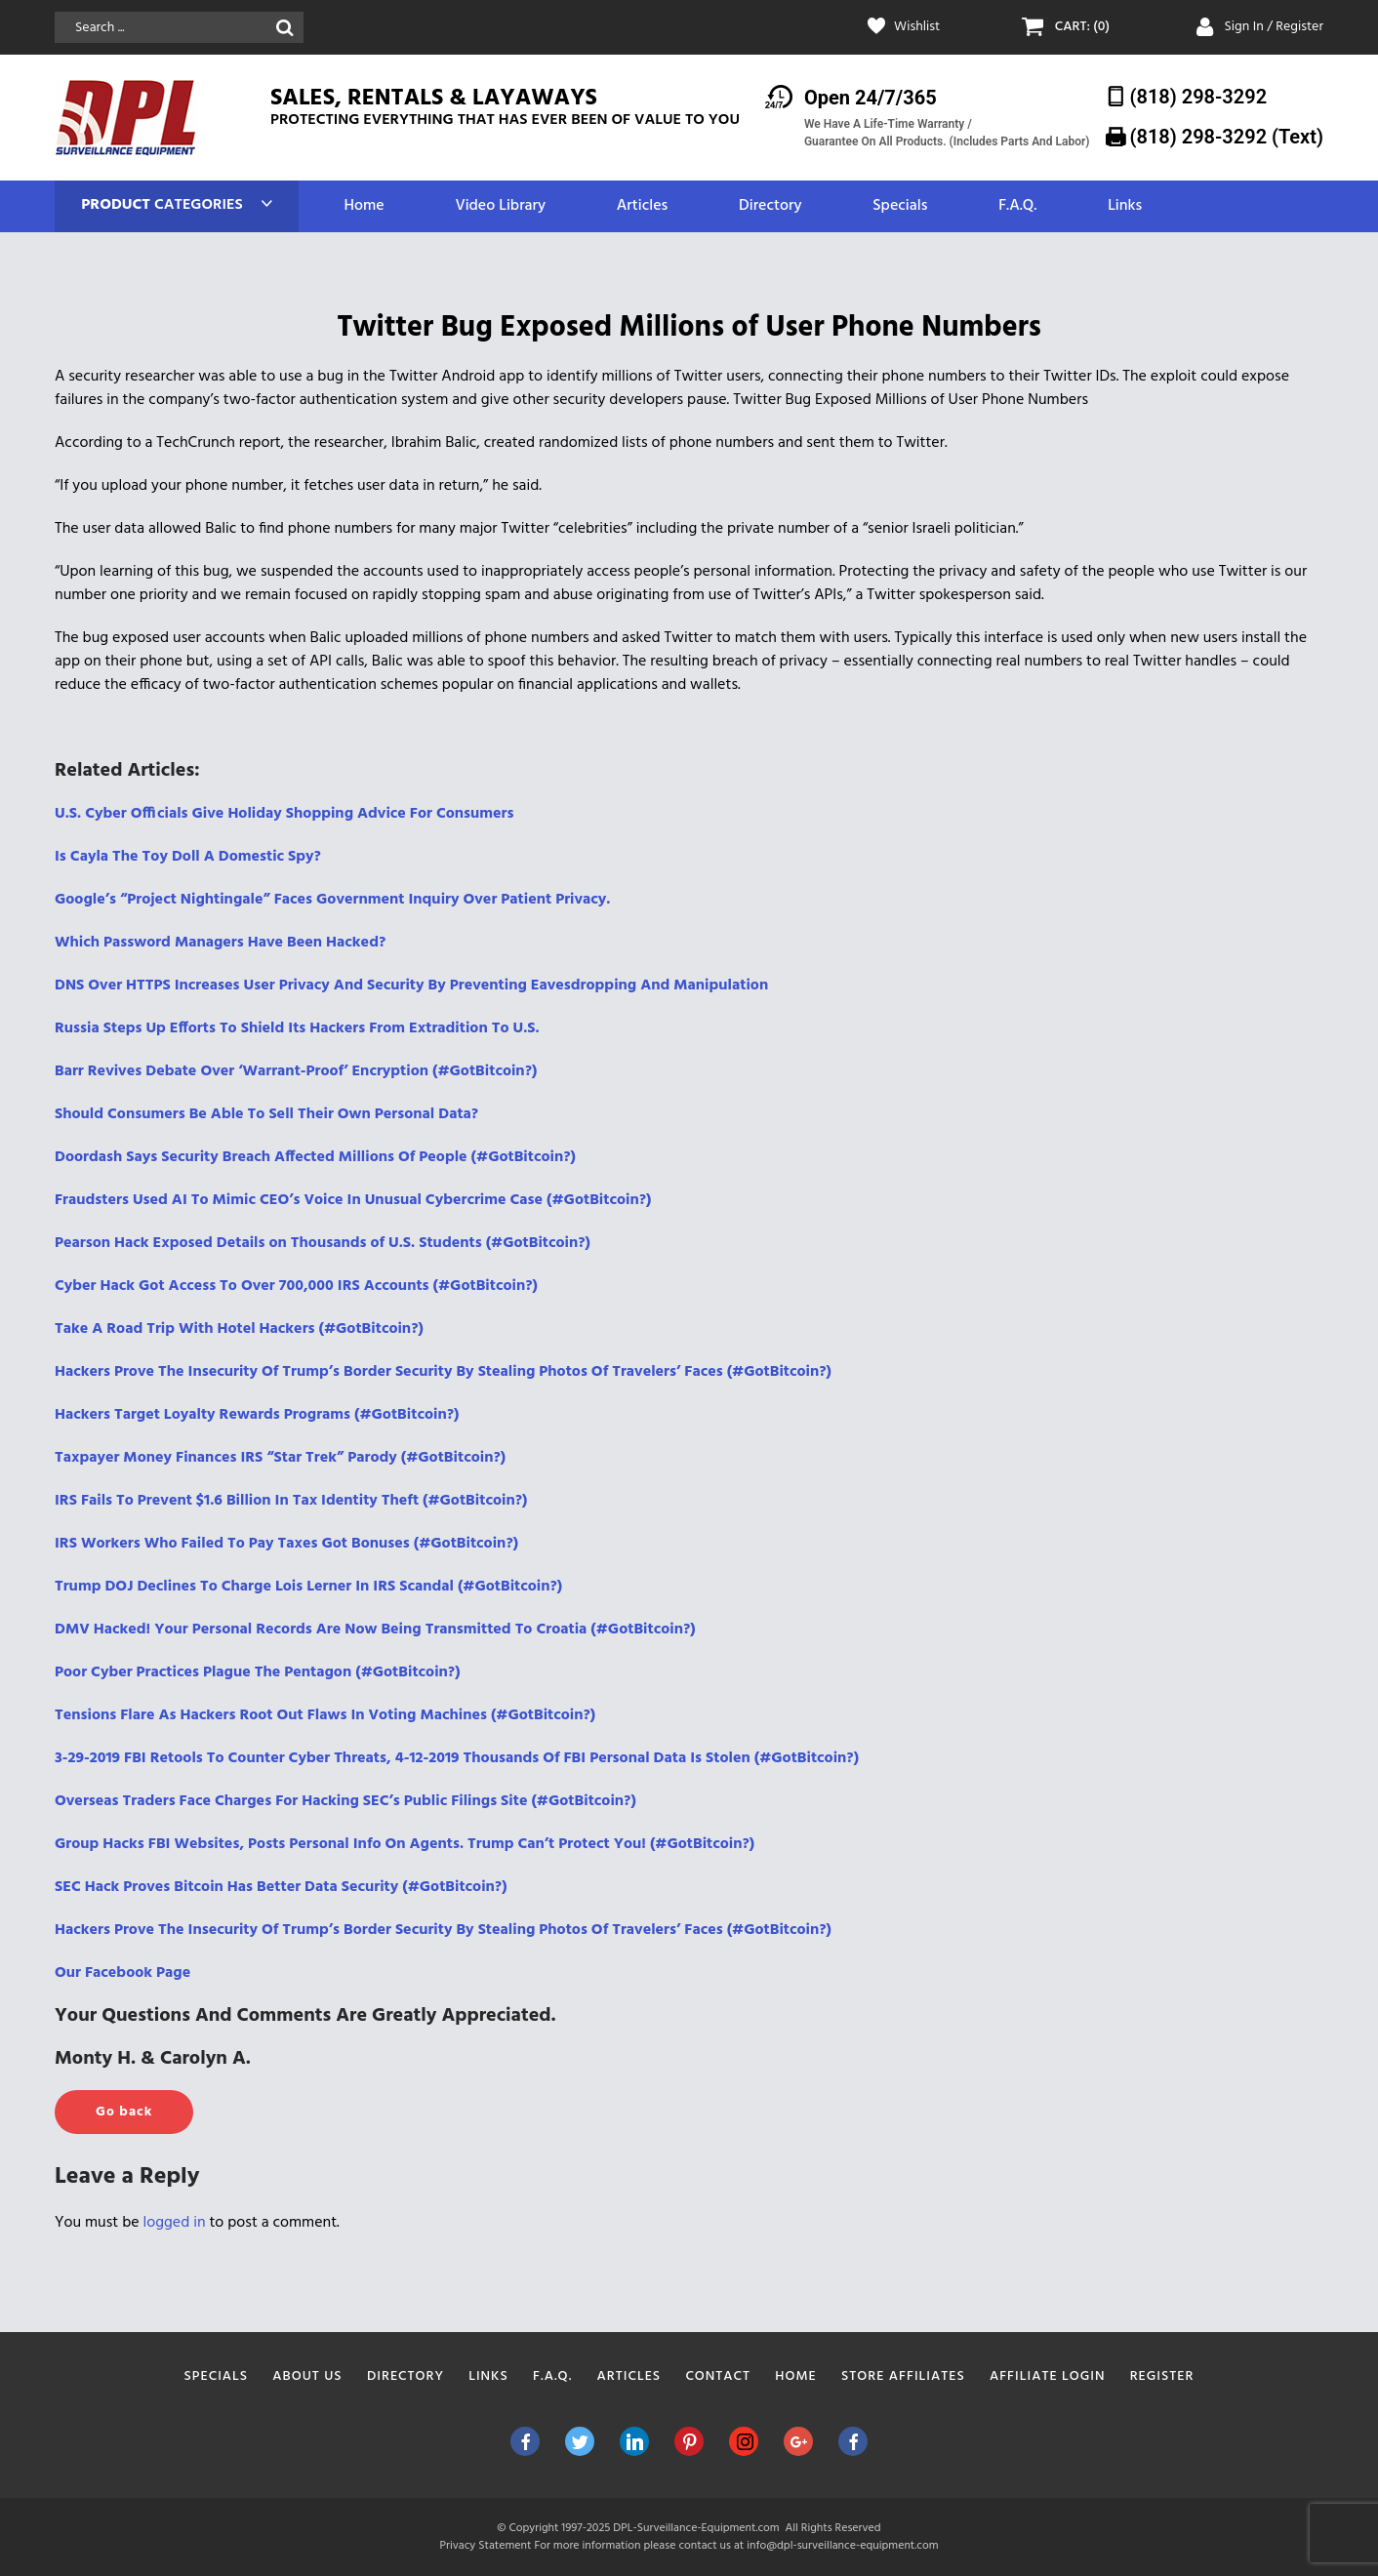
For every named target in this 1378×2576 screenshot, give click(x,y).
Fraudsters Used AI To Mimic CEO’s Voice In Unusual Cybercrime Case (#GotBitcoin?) (353, 1200)
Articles (642, 206)
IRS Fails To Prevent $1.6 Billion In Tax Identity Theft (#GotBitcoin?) (291, 1500)
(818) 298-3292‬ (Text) (1226, 136)
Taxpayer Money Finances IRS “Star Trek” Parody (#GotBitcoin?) (280, 1457)
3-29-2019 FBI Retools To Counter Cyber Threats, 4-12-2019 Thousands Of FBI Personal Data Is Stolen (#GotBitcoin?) (457, 1758)
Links (1125, 206)
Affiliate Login (1048, 2376)
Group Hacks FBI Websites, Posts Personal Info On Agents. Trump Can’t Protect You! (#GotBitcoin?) (404, 1844)
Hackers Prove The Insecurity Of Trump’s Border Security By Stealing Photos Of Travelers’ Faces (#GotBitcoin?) (443, 1372)
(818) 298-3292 (1199, 96)
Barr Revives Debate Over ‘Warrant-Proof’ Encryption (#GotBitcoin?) (296, 1071)
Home (364, 206)
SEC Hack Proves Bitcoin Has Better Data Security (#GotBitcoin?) (281, 1887)
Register (1162, 2376)
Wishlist (917, 27)
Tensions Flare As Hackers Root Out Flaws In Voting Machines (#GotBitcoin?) (325, 1715)
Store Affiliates (903, 2376)
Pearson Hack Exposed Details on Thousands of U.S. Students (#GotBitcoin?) (322, 1243)
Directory (770, 206)
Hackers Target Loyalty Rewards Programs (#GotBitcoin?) (257, 1415)
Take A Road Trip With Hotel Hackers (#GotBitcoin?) (239, 1329)
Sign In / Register (1273, 27)
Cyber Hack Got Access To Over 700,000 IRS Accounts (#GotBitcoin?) (296, 1286)
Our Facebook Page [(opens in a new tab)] (122, 1973)
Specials (899, 206)
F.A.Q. (1017, 206)
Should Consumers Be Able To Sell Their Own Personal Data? (266, 1114)
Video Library (500, 206)
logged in (174, 2222)
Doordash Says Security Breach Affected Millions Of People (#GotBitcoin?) (315, 1157)
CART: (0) (1082, 27)
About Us (307, 2376)
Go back (124, 2112)
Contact (717, 2376)
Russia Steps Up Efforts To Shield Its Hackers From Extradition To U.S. (297, 1028)
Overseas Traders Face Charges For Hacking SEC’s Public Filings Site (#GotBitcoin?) (345, 1801)
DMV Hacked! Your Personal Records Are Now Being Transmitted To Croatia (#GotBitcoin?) (375, 1629)
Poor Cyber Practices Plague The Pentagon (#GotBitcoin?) (258, 1672)
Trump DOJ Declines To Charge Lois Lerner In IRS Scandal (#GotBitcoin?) (308, 1586)
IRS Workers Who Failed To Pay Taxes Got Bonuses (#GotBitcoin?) (286, 1543)
